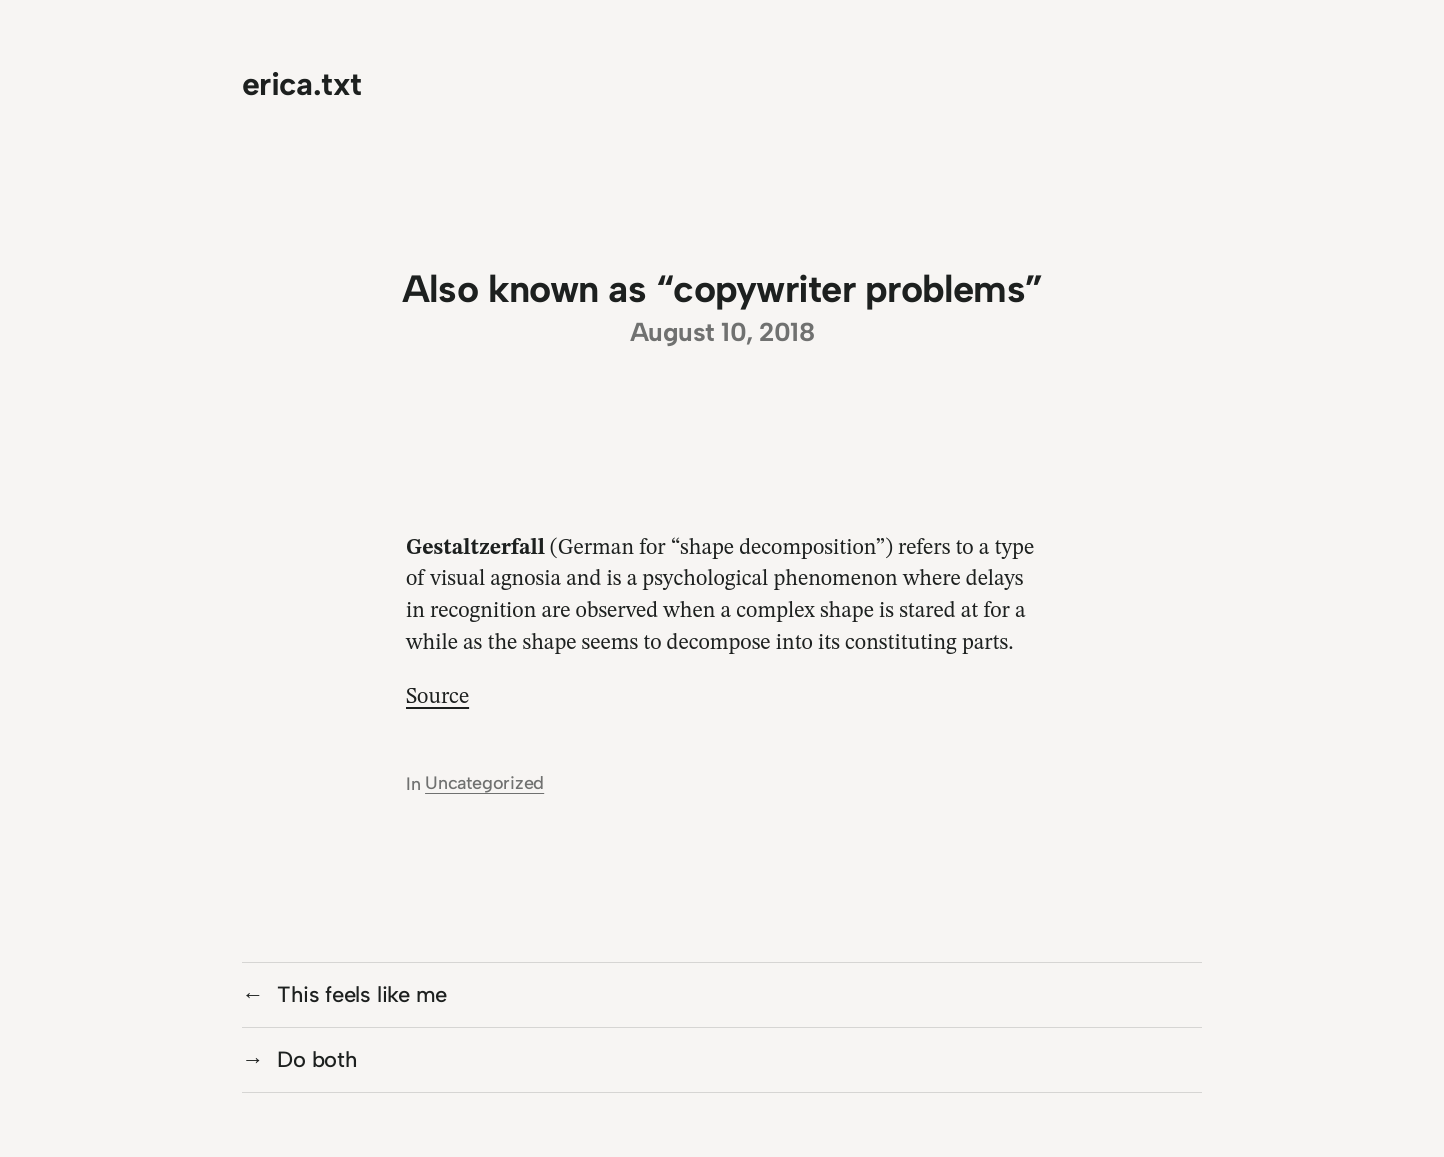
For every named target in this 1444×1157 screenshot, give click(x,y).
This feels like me (362, 994)
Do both (316, 1059)
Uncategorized (484, 783)
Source (437, 697)
